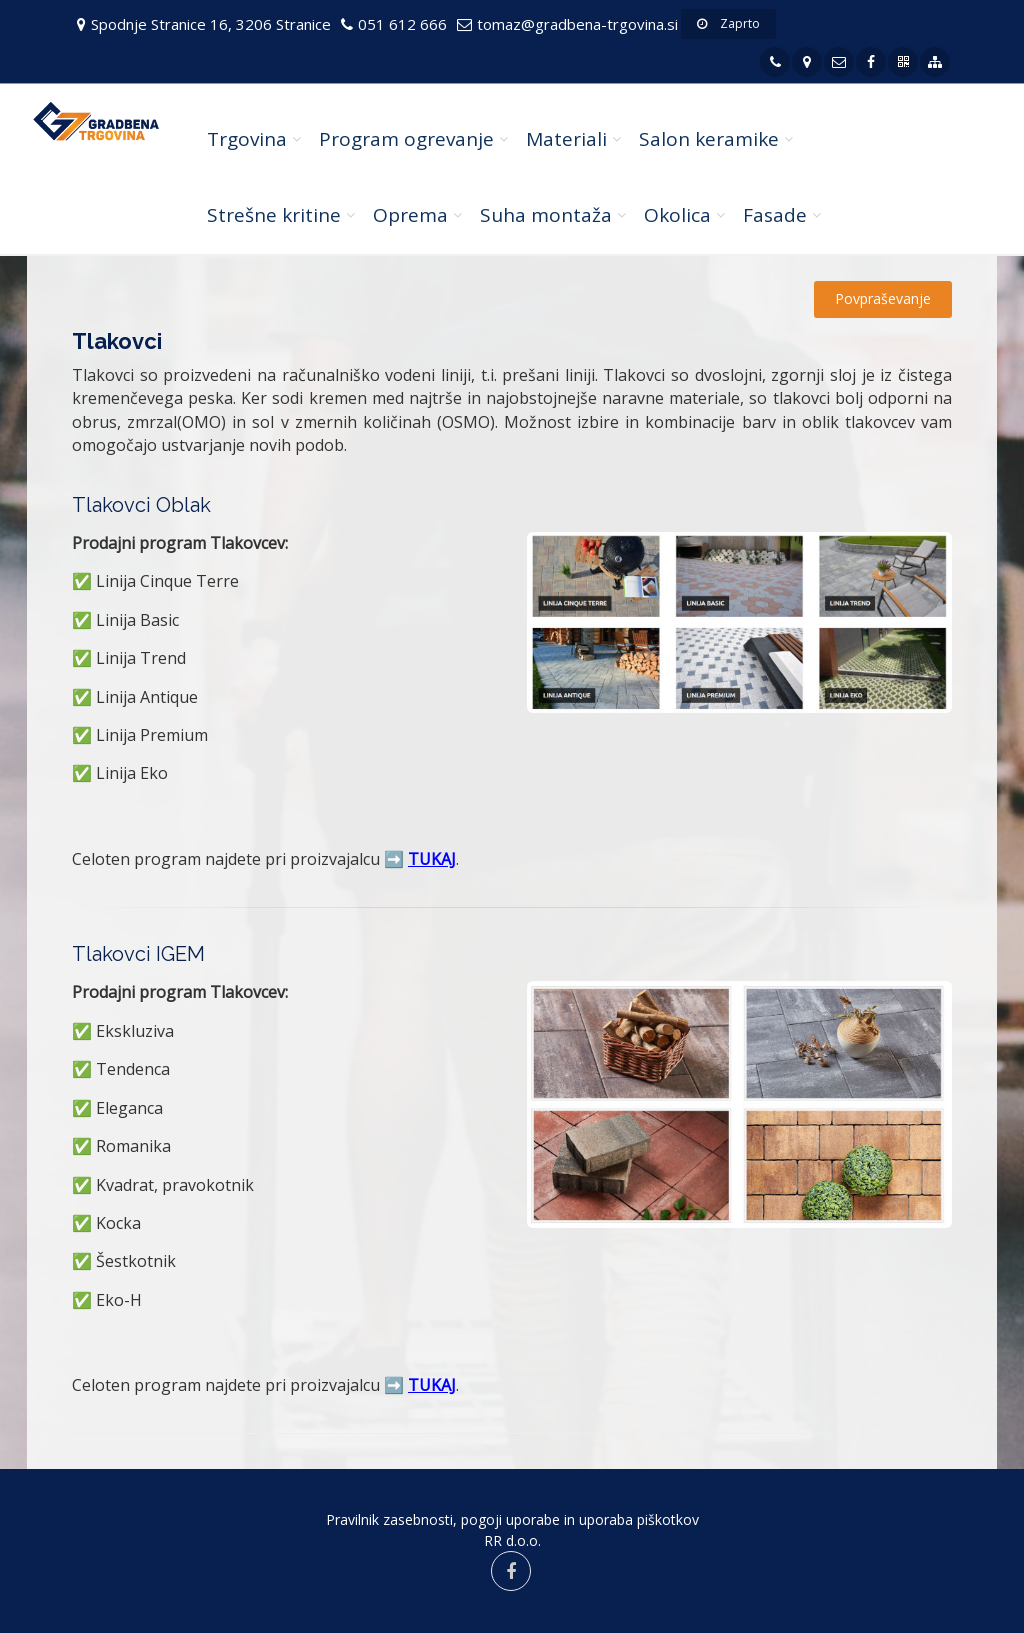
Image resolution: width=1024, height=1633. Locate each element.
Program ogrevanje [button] (406, 139)
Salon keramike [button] (709, 139)
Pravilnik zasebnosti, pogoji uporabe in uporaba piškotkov (512, 1519)
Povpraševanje (883, 298)
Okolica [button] (677, 215)
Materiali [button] (566, 139)
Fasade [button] (775, 215)
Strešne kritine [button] (274, 215)
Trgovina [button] (247, 139)
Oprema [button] (410, 215)
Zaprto (728, 23)
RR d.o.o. (512, 1540)
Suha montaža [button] (546, 215)
